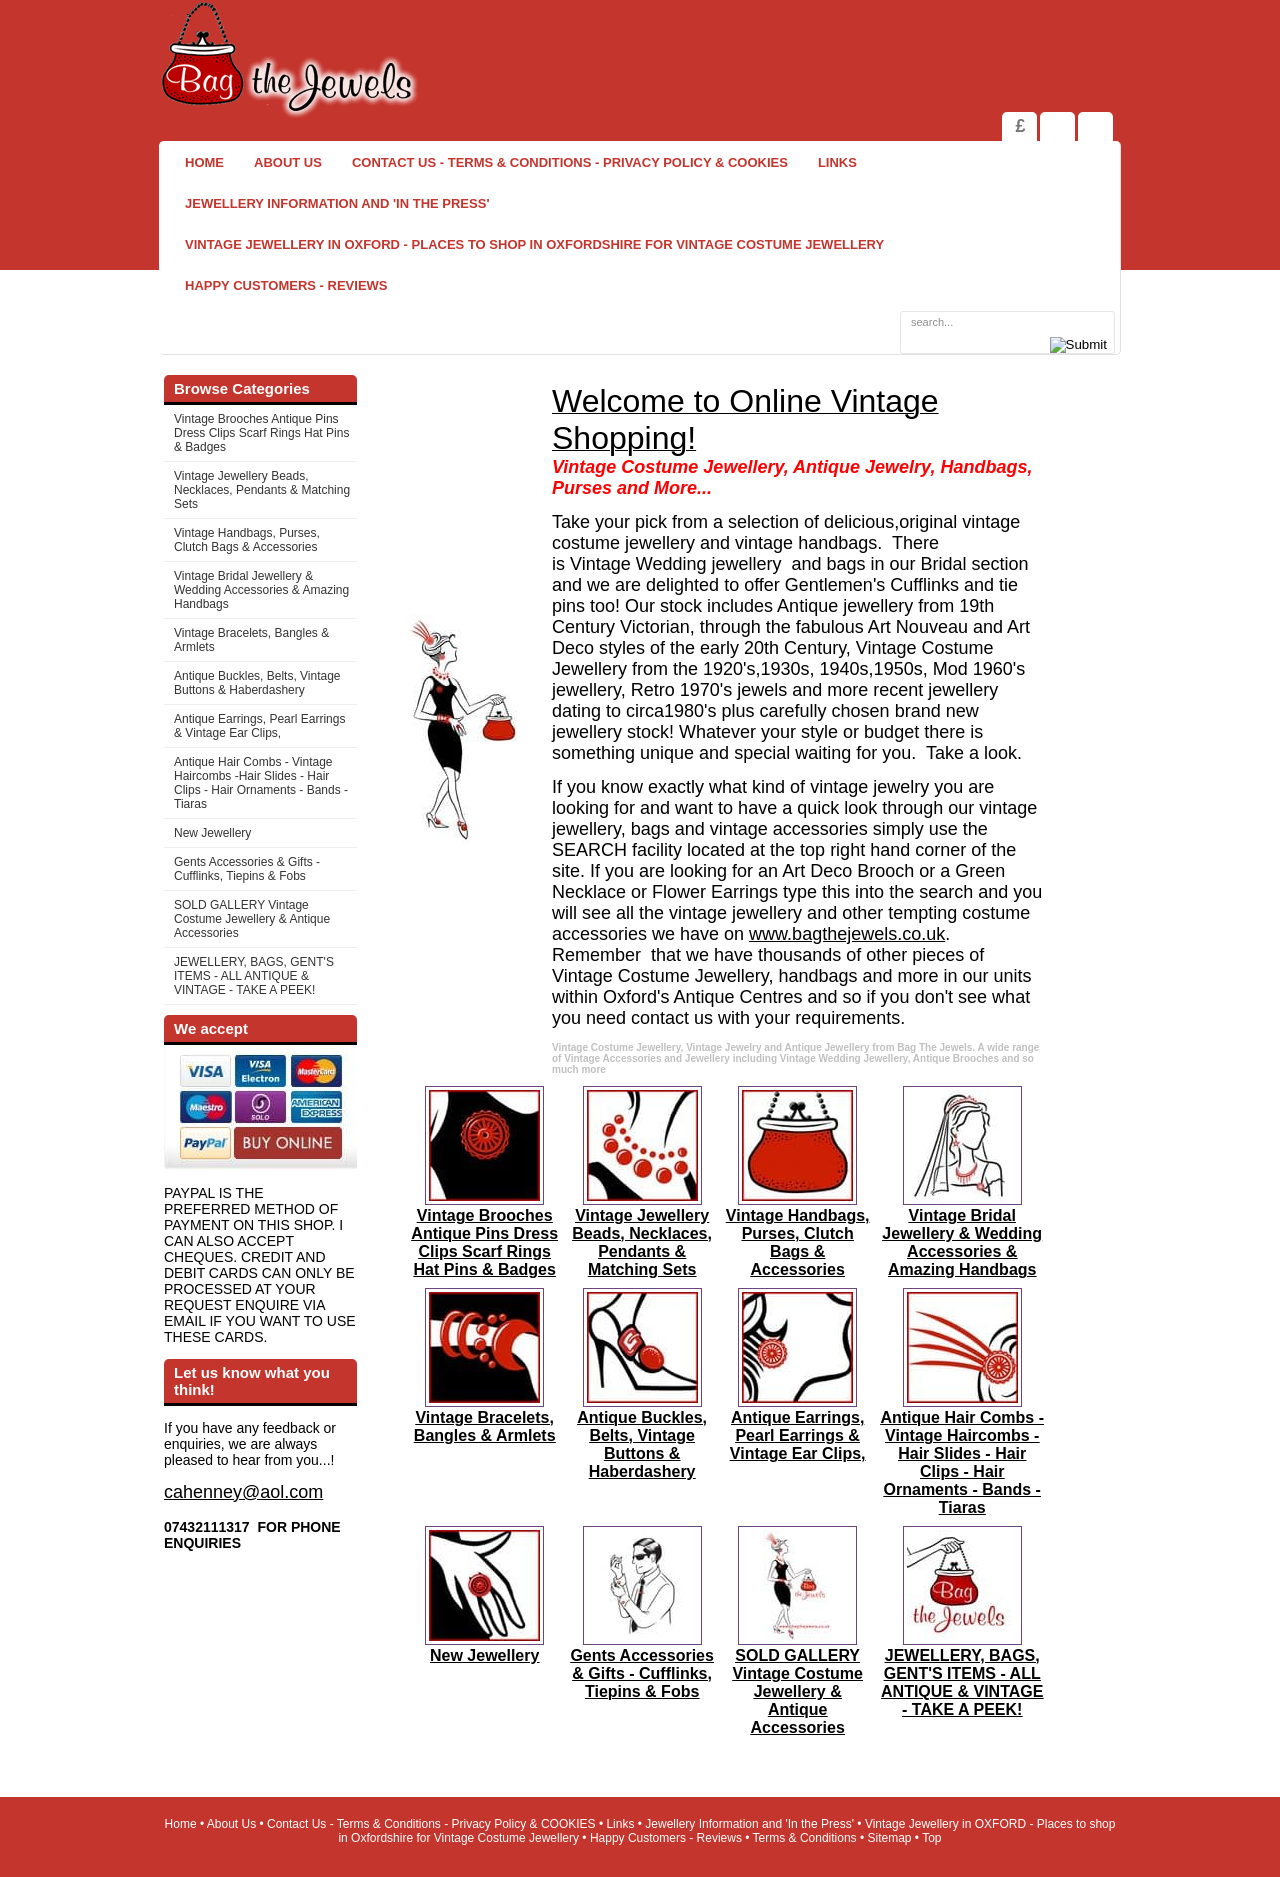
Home (204, 162)
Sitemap (890, 1838)
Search (1095, 126)
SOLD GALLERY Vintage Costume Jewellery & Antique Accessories (252, 919)
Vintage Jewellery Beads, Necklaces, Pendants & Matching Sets (262, 490)
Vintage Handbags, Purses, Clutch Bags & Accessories (247, 540)
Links (837, 162)
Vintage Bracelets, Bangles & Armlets (251, 640)
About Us (288, 162)
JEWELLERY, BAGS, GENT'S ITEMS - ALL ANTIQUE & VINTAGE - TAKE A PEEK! (254, 976)
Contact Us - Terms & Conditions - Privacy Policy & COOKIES (570, 162)
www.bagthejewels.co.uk (847, 934)
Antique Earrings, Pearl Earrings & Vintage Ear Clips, (259, 726)
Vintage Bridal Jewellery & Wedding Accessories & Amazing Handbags (261, 590)
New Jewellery (212, 833)
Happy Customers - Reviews (286, 285)
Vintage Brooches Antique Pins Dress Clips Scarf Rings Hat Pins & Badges (261, 433)
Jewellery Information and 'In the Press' (337, 203)
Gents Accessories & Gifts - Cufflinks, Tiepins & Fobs (247, 869)
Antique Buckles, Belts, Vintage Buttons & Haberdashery (257, 683)
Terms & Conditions (805, 1838)
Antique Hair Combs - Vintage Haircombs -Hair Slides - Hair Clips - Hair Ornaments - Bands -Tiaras (261, 783)
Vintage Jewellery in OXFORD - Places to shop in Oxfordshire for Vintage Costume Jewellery (534, 244)
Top (931, 1838)
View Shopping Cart (1057, 126)
